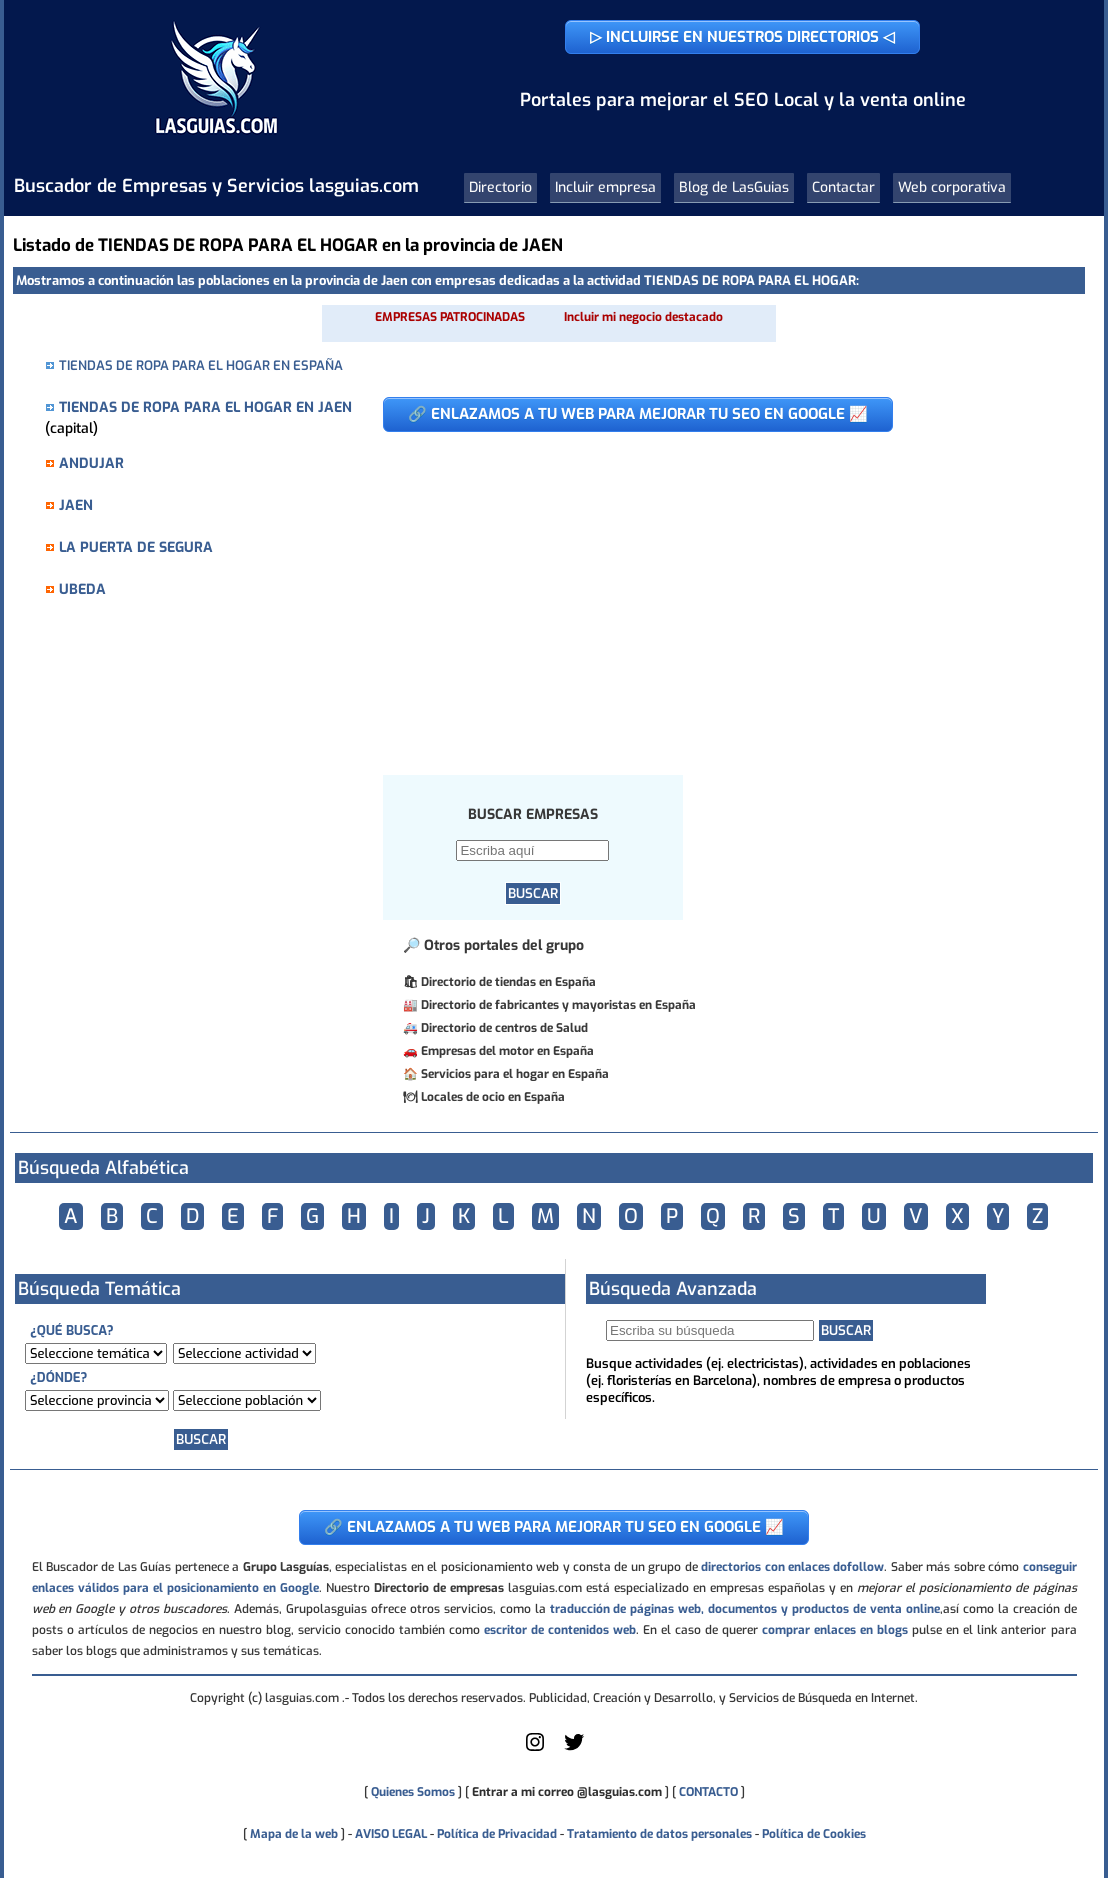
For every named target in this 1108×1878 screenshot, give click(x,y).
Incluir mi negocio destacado (643, 317)
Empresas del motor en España (507, 1051)
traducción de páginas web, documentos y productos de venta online (745, 1609)
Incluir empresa (605, 187)
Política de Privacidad (497, 1834)
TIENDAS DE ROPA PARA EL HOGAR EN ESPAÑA (201, 365)
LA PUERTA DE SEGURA (136, 547)
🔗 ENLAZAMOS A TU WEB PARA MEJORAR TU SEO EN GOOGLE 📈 (638, 414)
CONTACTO (708, 1792)
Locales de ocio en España (493, 1097)
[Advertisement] (718, 593)
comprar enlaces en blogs (835, 1630)
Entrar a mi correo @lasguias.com (567, 1792)
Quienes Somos (413, 1792)
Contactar (843, 187)
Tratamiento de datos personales (659, 1834)
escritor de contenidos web (560, 1630)
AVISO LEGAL (391, 1834)
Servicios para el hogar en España (515, 1074)
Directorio (500, 187)
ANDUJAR (91, 463)
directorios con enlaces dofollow (792, 1567)
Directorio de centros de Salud (504, 1028)
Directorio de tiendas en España (508, 982)
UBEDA (82, 589)
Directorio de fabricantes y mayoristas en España (558, 1005)
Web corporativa (952, 187)
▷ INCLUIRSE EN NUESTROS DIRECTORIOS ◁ (742, 37)
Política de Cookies (814, 1834)
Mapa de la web (292, 1834)
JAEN (76, 505)
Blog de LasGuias (734, 187)
